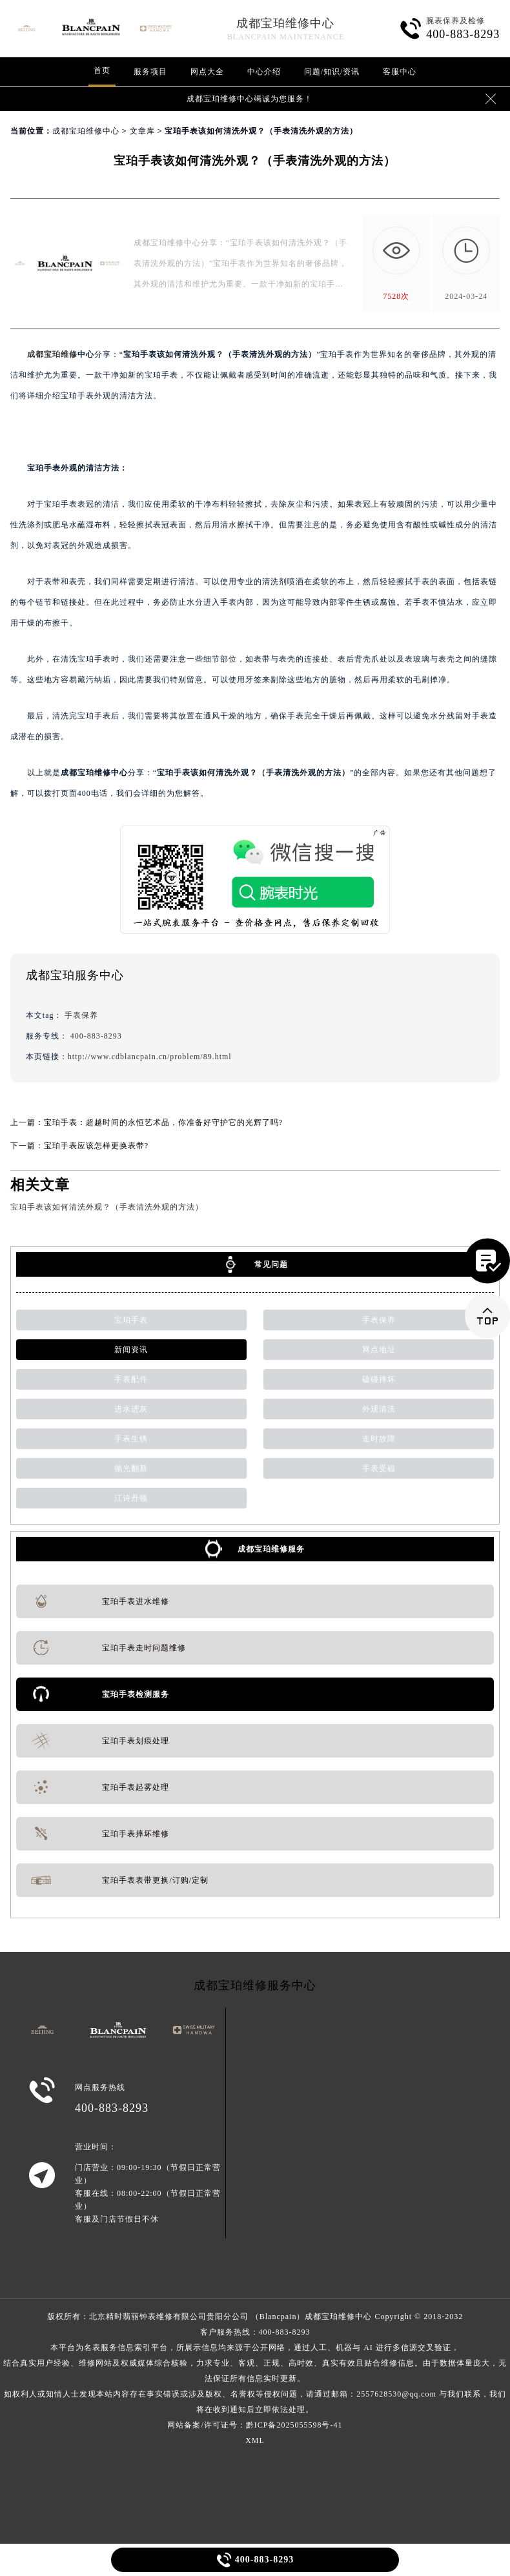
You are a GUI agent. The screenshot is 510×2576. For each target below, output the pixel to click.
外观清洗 (379, 1409)
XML (255, 2440)
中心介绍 (264, 71)
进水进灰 (131, 1409)
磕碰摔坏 (379, 1379)
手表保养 (81, 1015)
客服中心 (399, 71)
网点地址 (379, 1349)
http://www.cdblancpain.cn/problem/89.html (150, 1056)
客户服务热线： (255, 2371)
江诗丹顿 (131, 1498)
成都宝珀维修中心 (285, 23)
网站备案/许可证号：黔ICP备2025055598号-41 (254, 2424)
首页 (102, 70)
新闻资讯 (131, 1349)
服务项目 (150, 71)
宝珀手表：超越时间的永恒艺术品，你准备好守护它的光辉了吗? (163, 1122)
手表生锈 (131, 1438)
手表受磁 (379, 1468)
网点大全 (207, 71)
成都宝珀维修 (52, 354)
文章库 (142, 131)
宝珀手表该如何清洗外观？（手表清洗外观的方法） (106, 1207)
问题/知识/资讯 (332, 71)
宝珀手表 (131, 1319)
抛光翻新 (131, 1468)
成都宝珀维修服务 (271, 1549)
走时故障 (379, 1438)
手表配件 (131, 1379)
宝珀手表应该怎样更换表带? (96, 1145)
